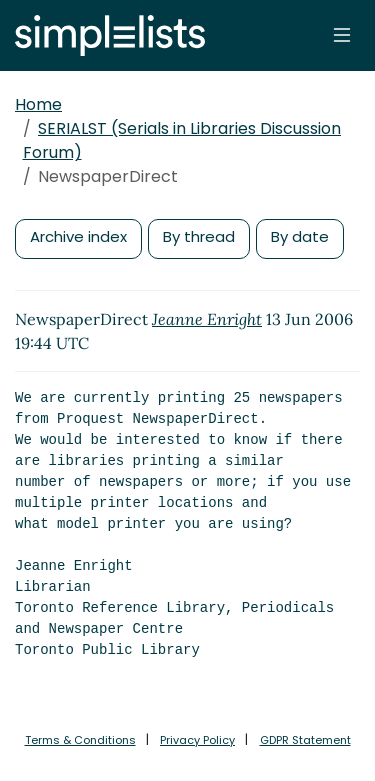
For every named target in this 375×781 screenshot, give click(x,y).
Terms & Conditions (80, 740)
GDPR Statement (305, 740)
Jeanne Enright (207, 319)
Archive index (78, 236)
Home (38, 104)
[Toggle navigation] (342, 35)
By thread (199, 236)
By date (300, 236)
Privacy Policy (197, 740)
